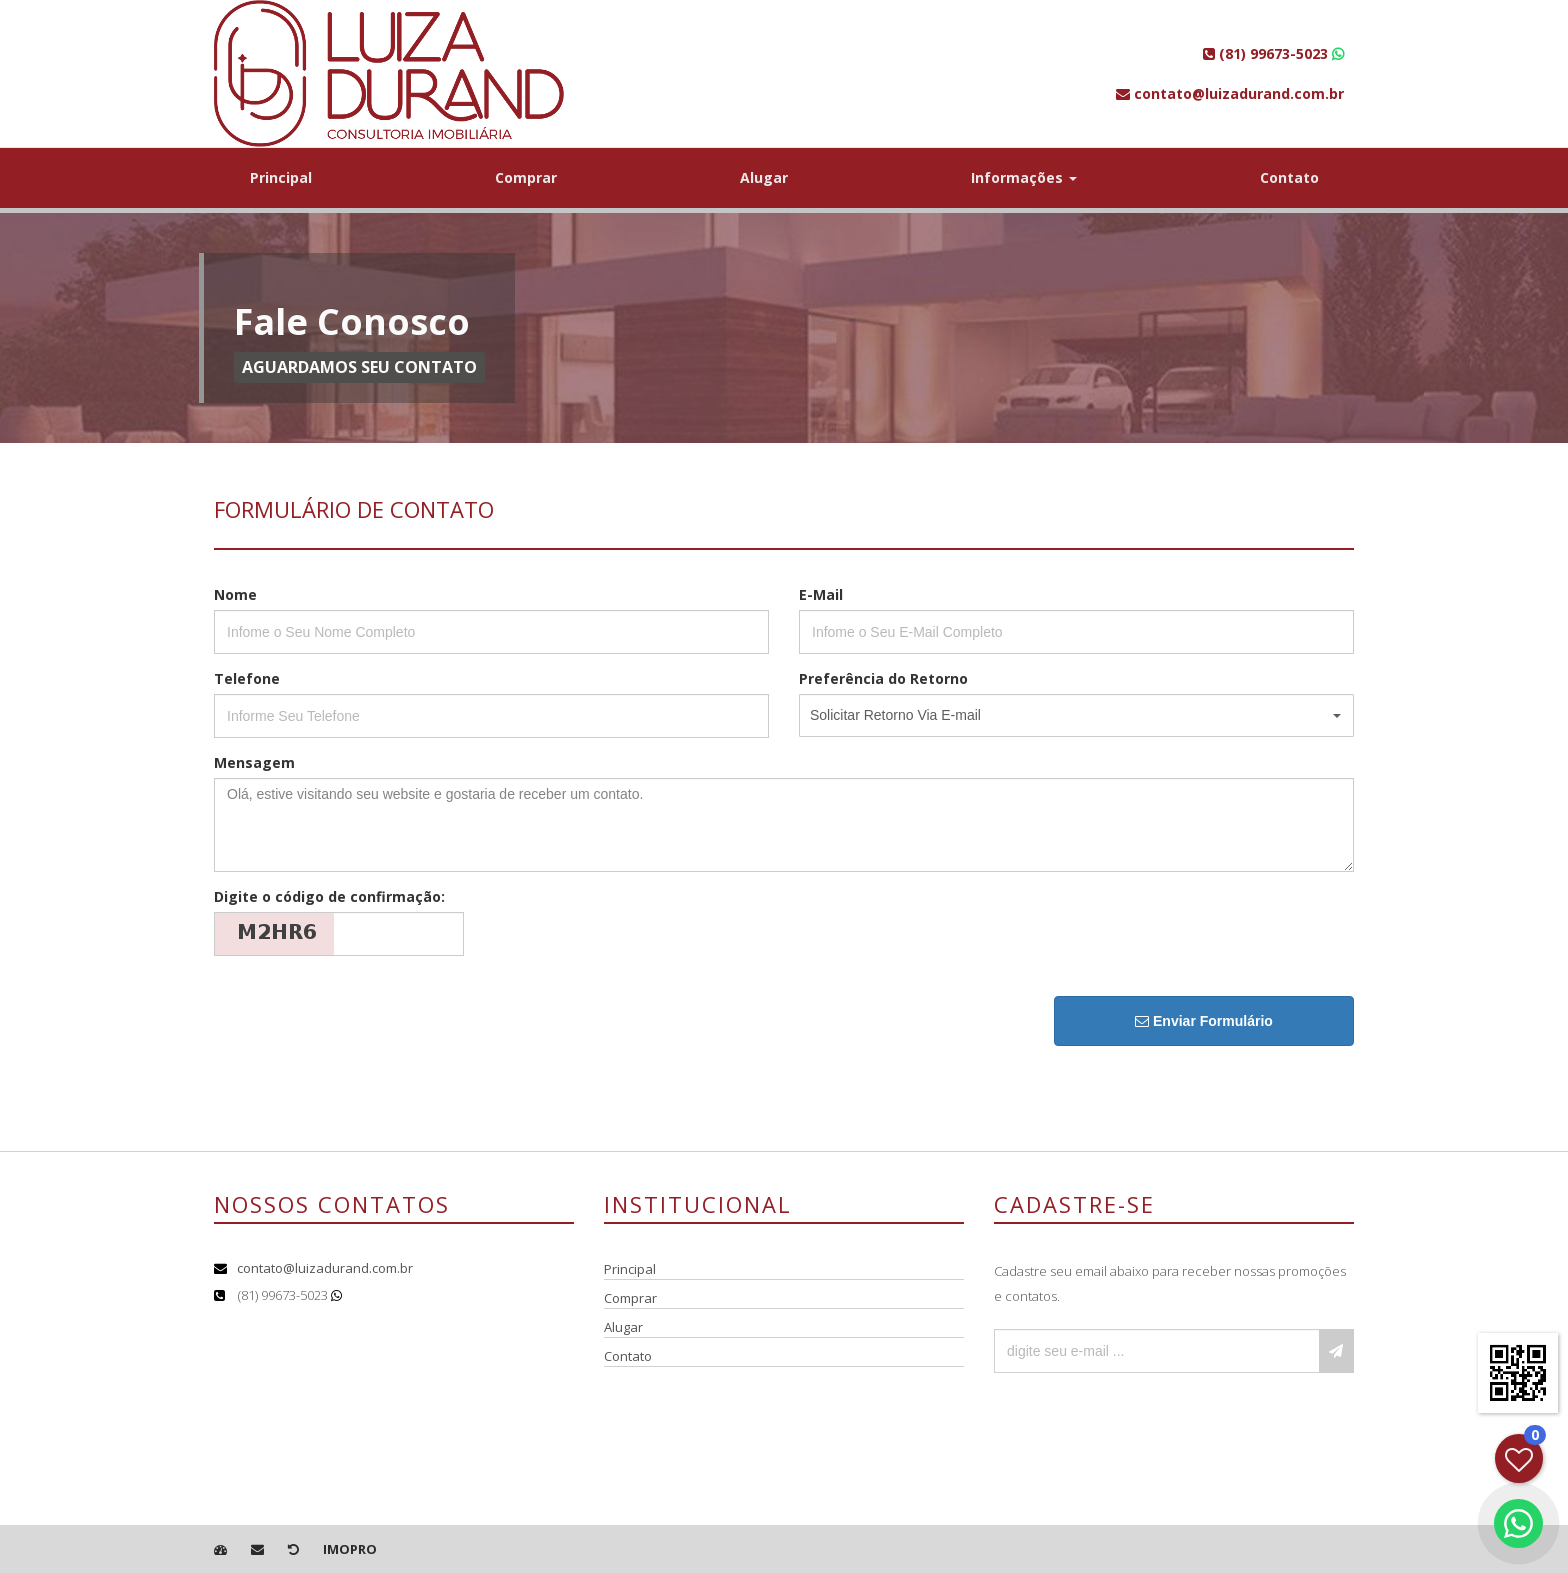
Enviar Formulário (1204, 1021)
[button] (1076, 715)
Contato (1289, 177)
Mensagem (254, 762)
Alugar (764, 177)
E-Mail (821, 594)
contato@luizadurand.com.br (325, 1268)
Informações (1024, 177)
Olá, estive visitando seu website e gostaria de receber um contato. (784, 825)
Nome (235, 594)
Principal (281, 177)
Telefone (247, 678)
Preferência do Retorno (883, 678)
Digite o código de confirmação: (329, 896)
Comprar (526, 177)
